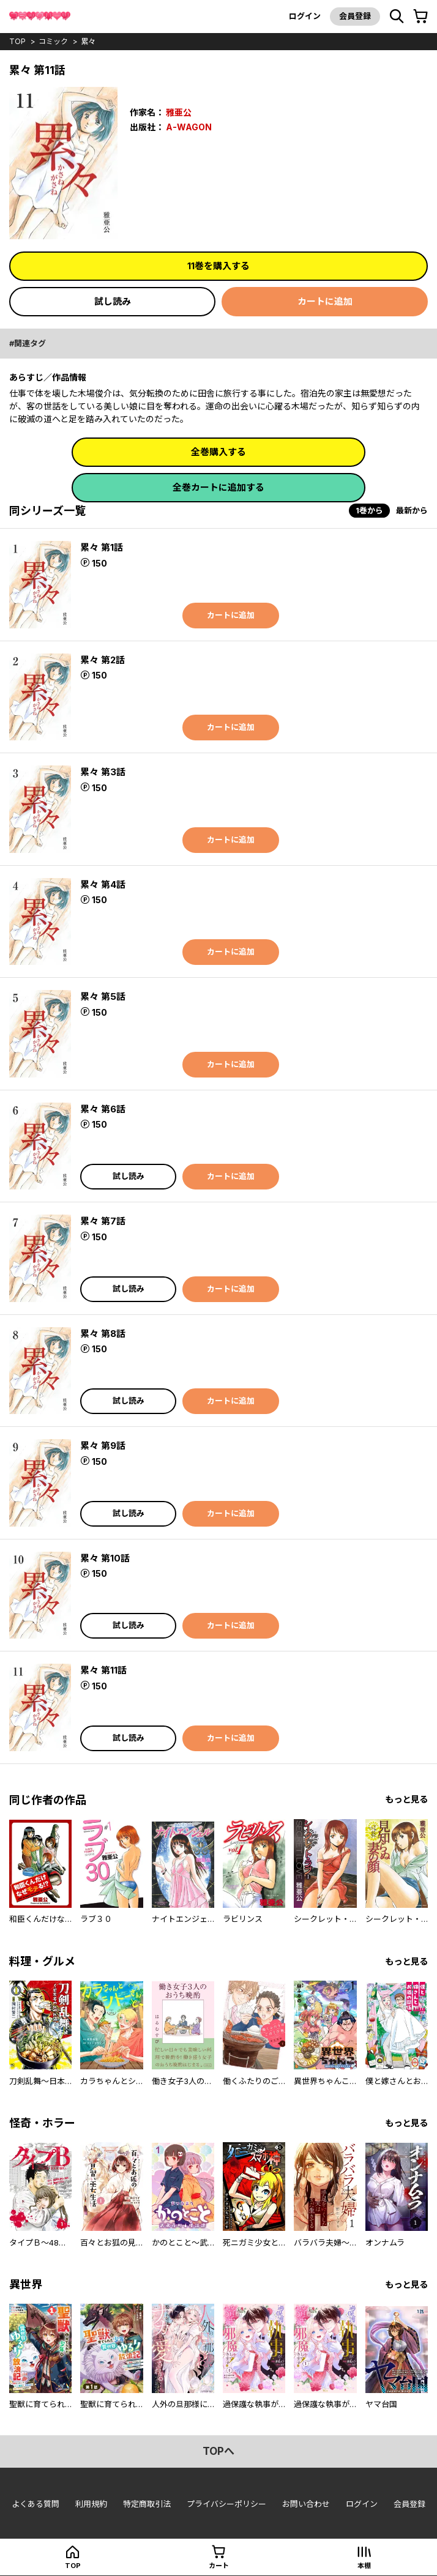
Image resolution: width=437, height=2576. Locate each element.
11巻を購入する (218, 266)
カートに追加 (325, 301)
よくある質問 (35, 2504)
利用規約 (91, 2504)
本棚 (364, 2565)
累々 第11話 (103, 1670)
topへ (218, 2451)
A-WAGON (189, 127)
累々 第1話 (101, 547)
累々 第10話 (105, 1558)
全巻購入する (218, 452)
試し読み (112, 301)
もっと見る (406, 1799)
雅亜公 (179, 112)
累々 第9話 (102, 1445)
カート (219, 2565)
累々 (88, 41)
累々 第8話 (102, 1333)
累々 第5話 (102, 996)
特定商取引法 (147, 2504)
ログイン (305, 16)
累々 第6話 (102, 1109)
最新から (412, 510)
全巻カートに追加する (218, 487)
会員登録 (355, 16)
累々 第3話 (102, 772)
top (17, 41)
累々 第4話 (102, 884)
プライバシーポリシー (226, 2504)
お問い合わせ (306, 2504)
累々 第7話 (102, 1221)
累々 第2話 (102, 660)
